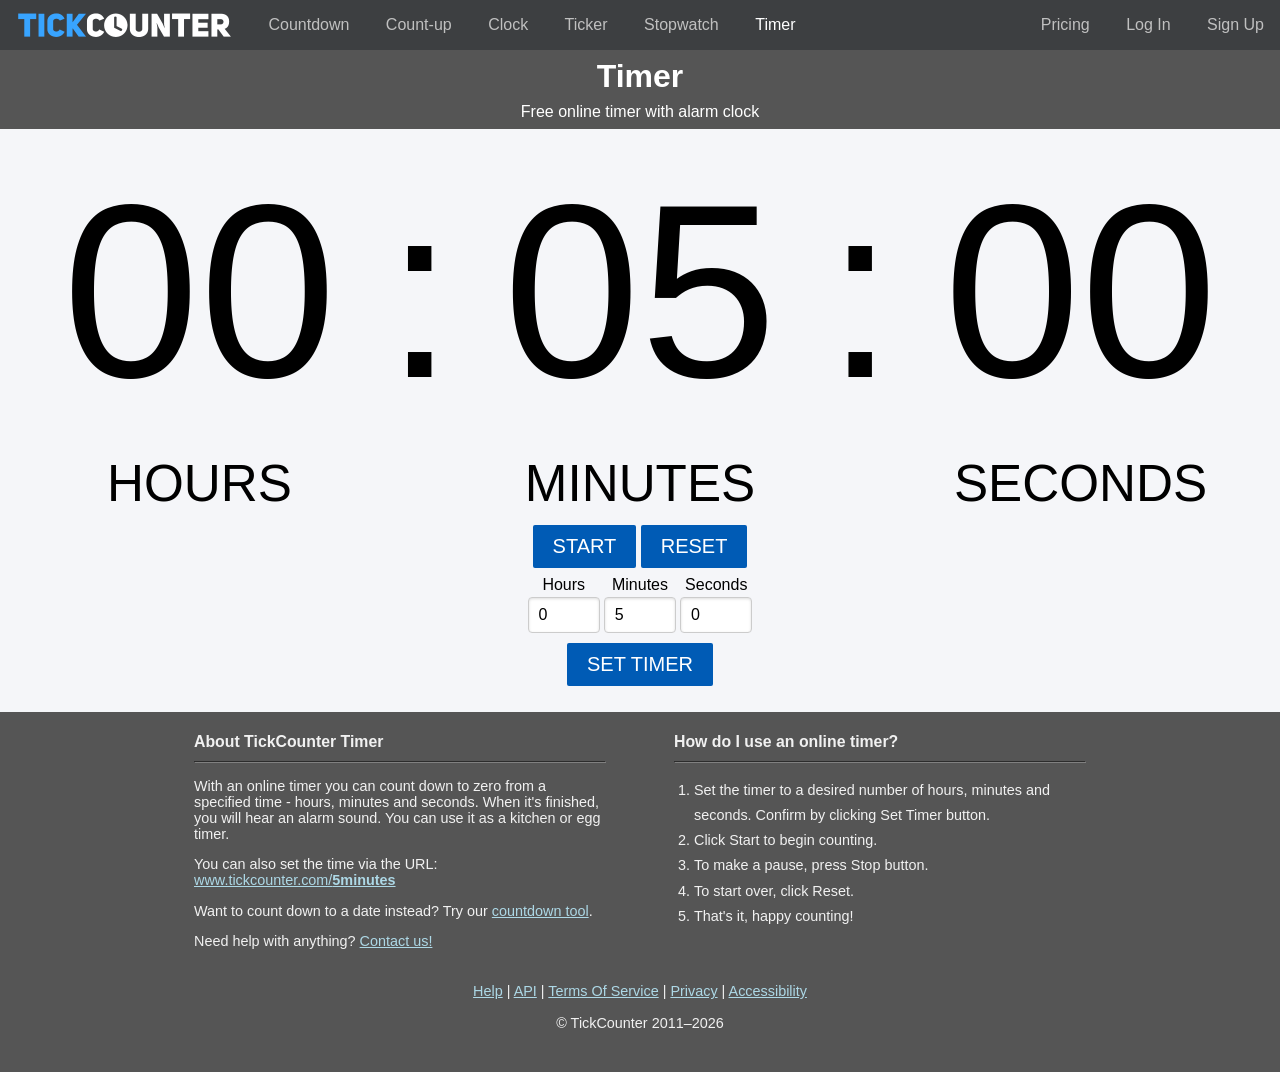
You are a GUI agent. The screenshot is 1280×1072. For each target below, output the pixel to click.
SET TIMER (640, 664)
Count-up (419, 24)
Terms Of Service (603, 991)
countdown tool (540, 911)
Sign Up (1235, 24)
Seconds (716, 584)
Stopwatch (681, 24)
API (525, 991)
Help (488, 991)
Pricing (1065, 24)
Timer (775, 24)
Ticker (586, 24)
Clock (508, 24)
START (585, 546)
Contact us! (396, 941)
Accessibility (768, 991)
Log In (1148, 24)
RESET (694, 546)
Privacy (693, 991)
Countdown (308, 24)
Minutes (640, 584)
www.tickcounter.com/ (295, 880)
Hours (563, 584)
